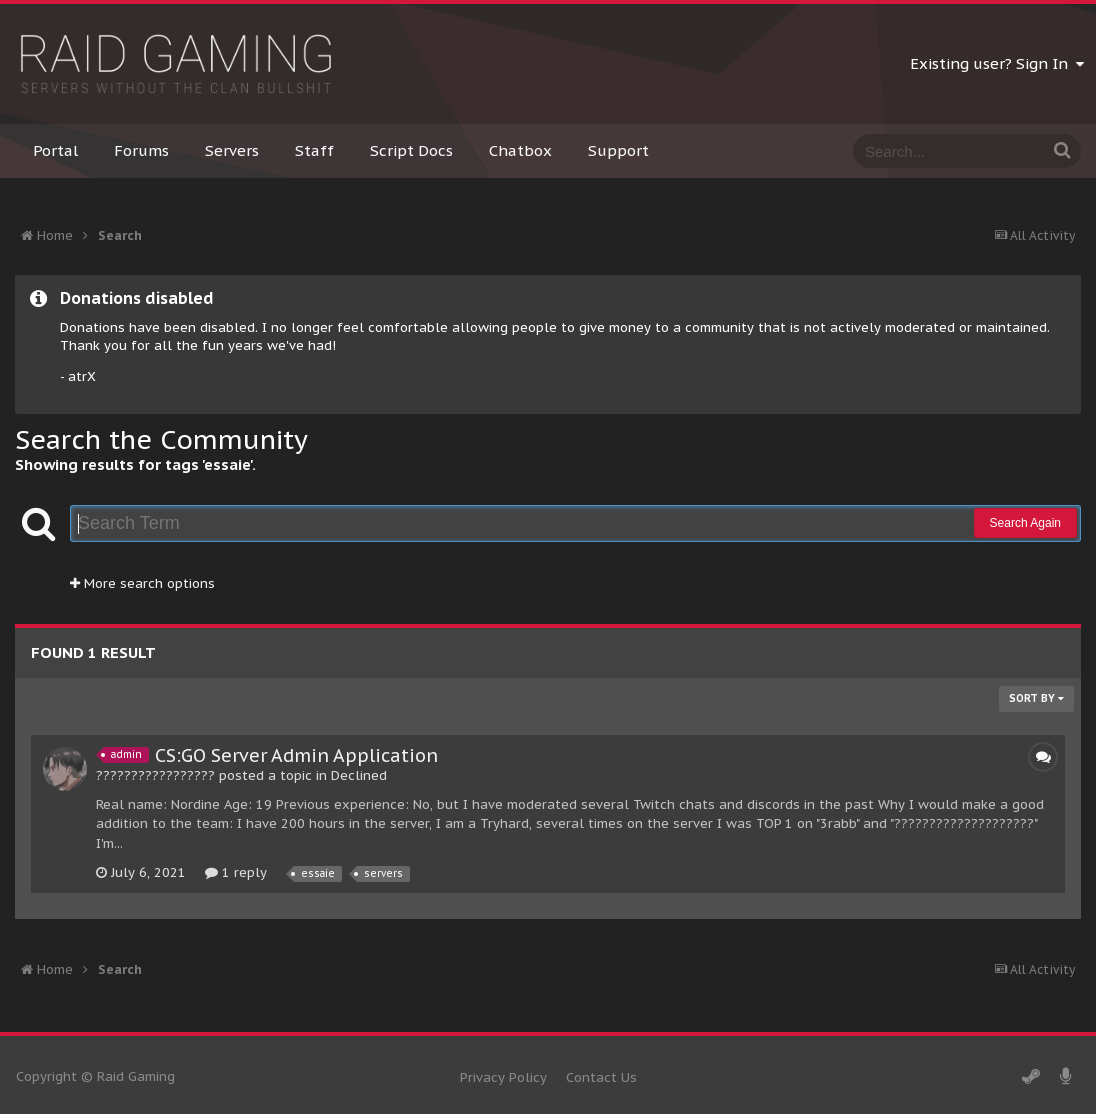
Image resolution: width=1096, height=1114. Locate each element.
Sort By (1036, 698)
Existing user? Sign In (997, 63)
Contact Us (601, 1077)
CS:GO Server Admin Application (296, 755)
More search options (142, 583)
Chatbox (520, 150)
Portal (55, 150)
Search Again (1025, 523)
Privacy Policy (503, 1077)
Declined (359, 775)
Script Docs (411, 150)
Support (618, 150)
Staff (314, 150)
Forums (141, 150)
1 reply (236, 872)
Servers (232, 150)
